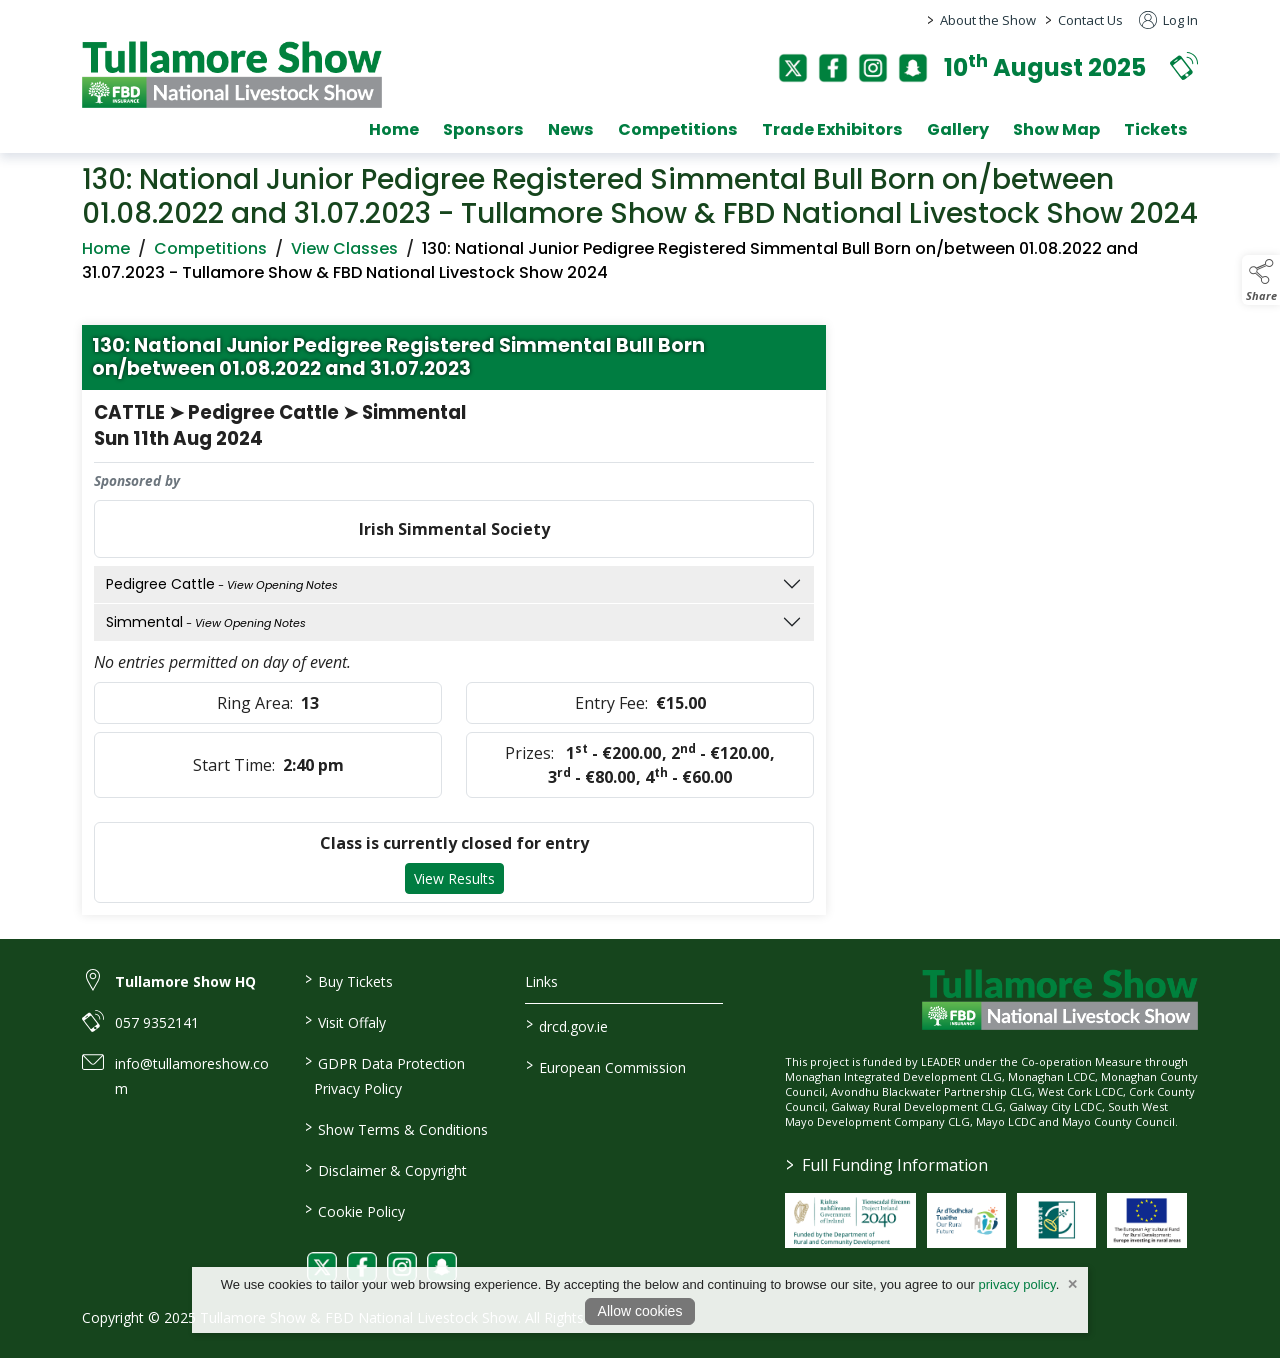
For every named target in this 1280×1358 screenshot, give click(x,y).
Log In (1168, 20)
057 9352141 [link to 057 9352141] (157, 1022)
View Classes (344, 252)
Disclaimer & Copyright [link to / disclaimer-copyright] (385, 1169)
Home (394, 129)
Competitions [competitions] (678, 129)
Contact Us (1090, 20)
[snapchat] (913, 68)
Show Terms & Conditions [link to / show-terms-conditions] (395, 1128)
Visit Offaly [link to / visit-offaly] (344, 1021)
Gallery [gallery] (958, 129)
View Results (454, 881)
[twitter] (793, 68)
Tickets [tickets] (1156, 129)
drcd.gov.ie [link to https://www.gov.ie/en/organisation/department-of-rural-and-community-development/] (567, 1025)
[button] (1184, 65)
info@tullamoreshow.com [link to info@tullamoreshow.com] (192, 1076)
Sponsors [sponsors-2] (483, 129)
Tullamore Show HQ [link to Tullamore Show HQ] (185, 981)
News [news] (571, 129)
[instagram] (873, 68)
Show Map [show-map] (1056, 129)
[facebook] (833, 68)
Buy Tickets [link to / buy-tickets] (348, 980)
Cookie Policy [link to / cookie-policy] (354, 1210)
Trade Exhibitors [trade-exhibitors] (832, 129)
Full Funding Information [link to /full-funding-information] (886, 1165)
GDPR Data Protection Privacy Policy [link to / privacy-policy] (384, 1074)
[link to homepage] (232, 74)
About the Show (988, 20)
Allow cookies (640, 1311)
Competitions (210, 252)
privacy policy (1017, 1284)
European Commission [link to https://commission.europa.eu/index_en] (606, 1066)
